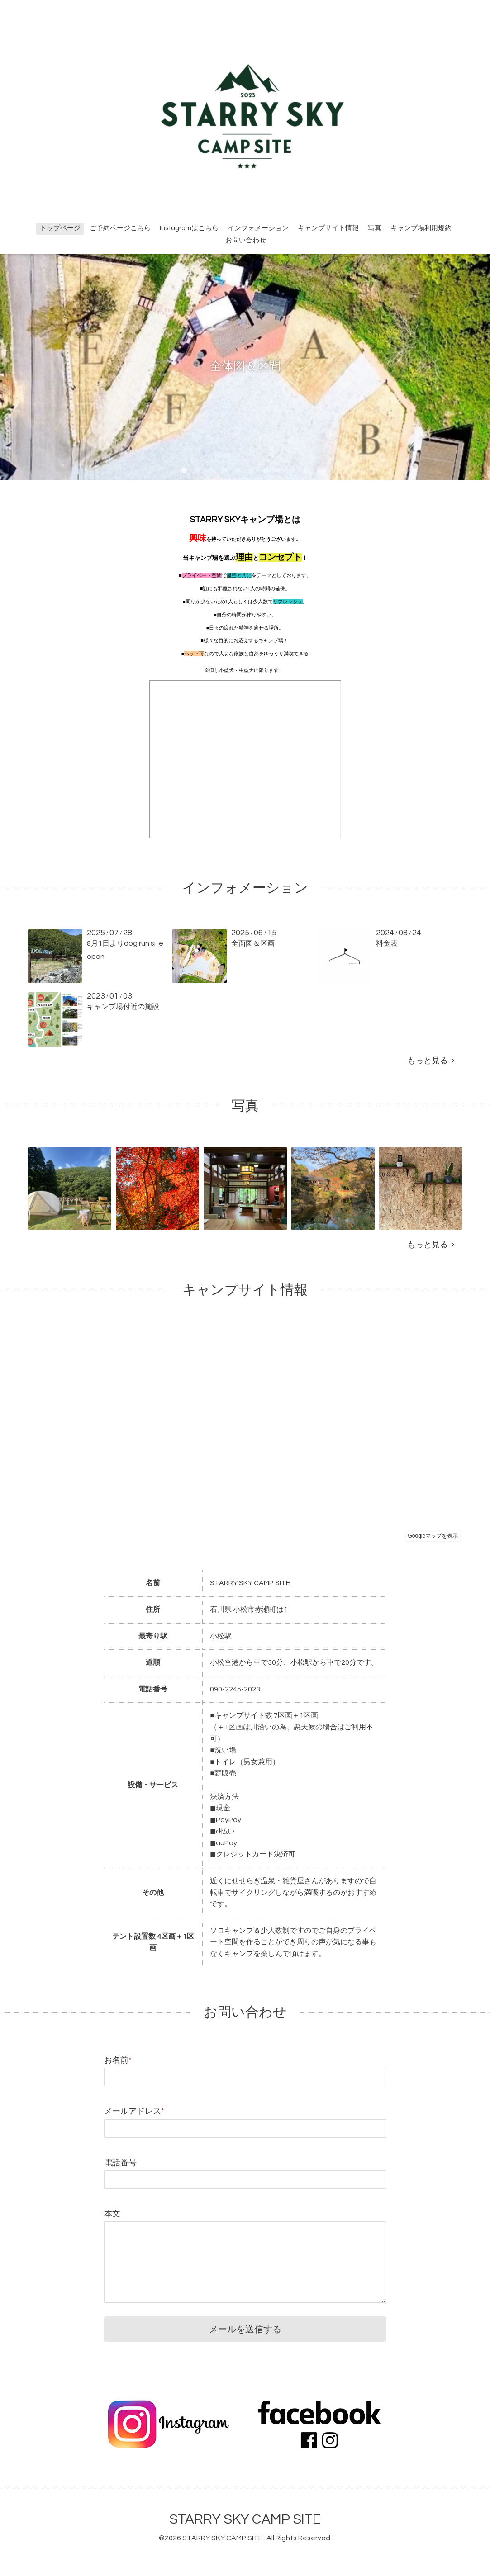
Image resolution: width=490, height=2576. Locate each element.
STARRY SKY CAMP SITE (245, 2519)
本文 (112, 2214)
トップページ (60, 228)
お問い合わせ (245, 240)
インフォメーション (258, 228)
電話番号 (120, 2163)
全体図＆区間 (245, 366)
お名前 (118, 2060)
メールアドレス (134, 2111)
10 (306, 470)
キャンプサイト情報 (328, 228)
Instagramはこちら (189, 228)
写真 (374, 228)
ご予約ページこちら (120, 228)
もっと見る (430, 1060)
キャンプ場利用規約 (421, 228)
